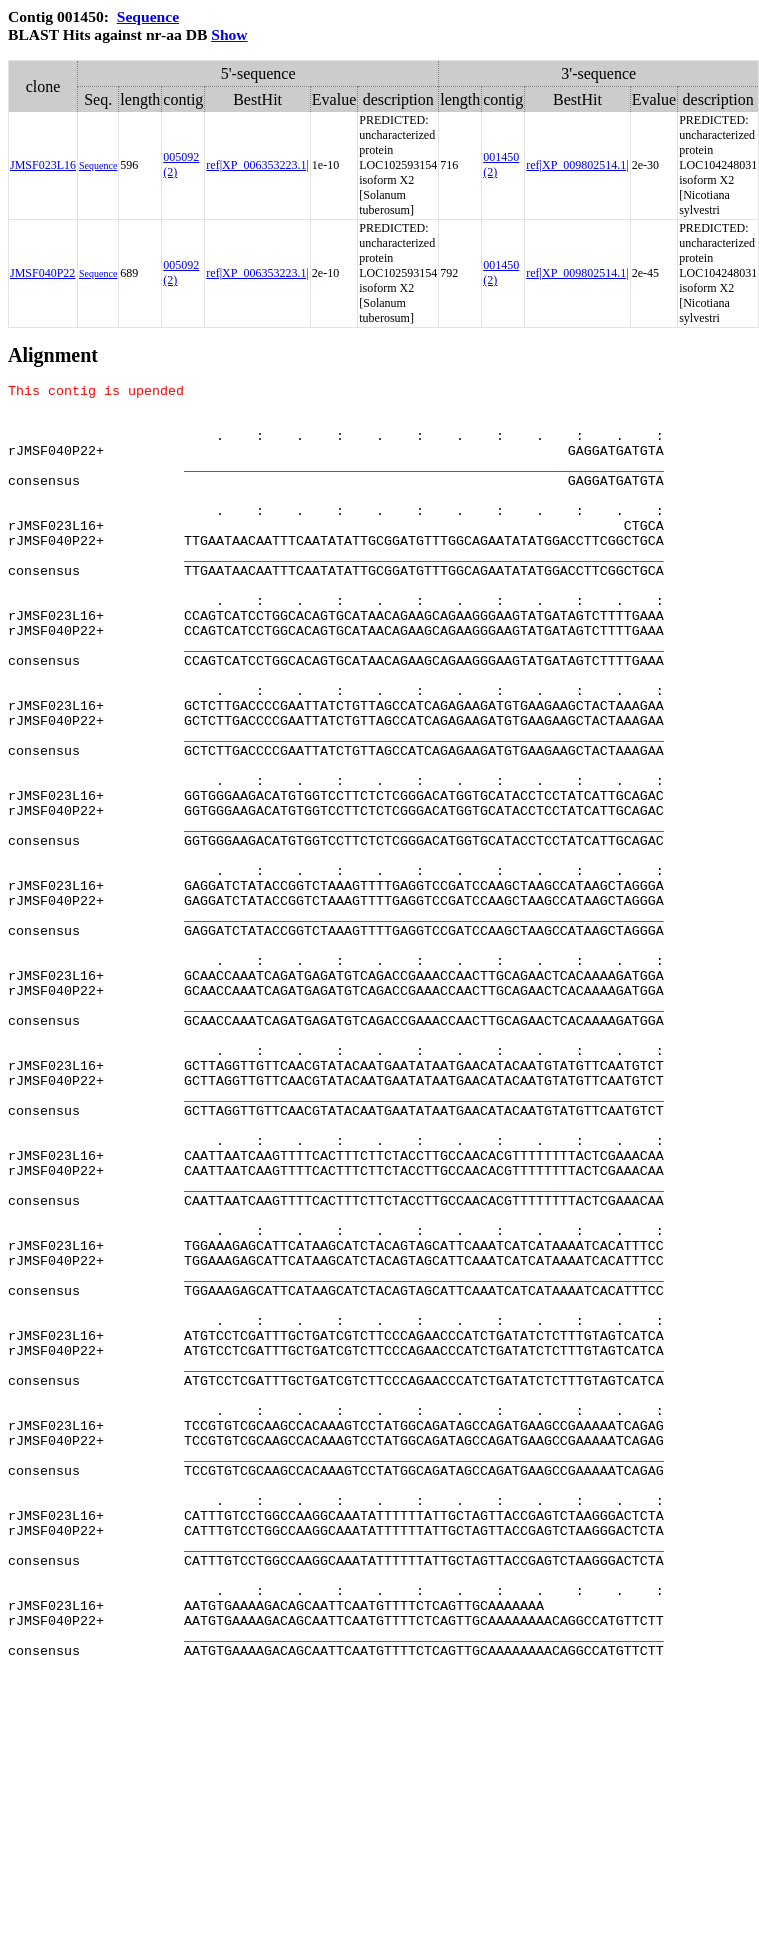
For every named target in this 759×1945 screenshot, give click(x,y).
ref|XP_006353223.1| (257, 165)
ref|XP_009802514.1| (577, 165)
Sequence (148, 16)
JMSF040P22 (42, 273)
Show (229, 34)
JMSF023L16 (43, 165)
